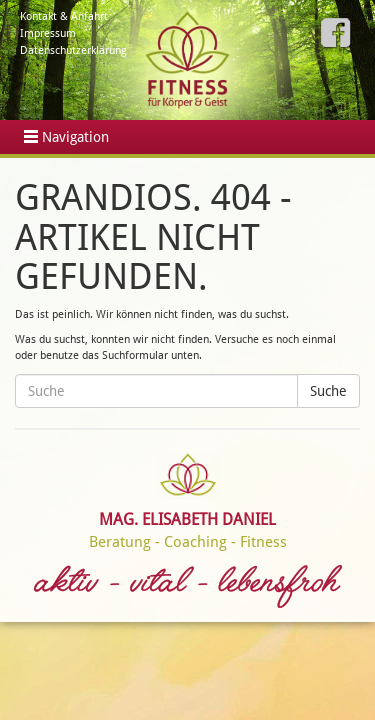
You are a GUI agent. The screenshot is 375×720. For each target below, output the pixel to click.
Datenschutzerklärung (73, 50)
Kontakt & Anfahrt (64, 16)
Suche (328, 391)
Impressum (48, 33)
